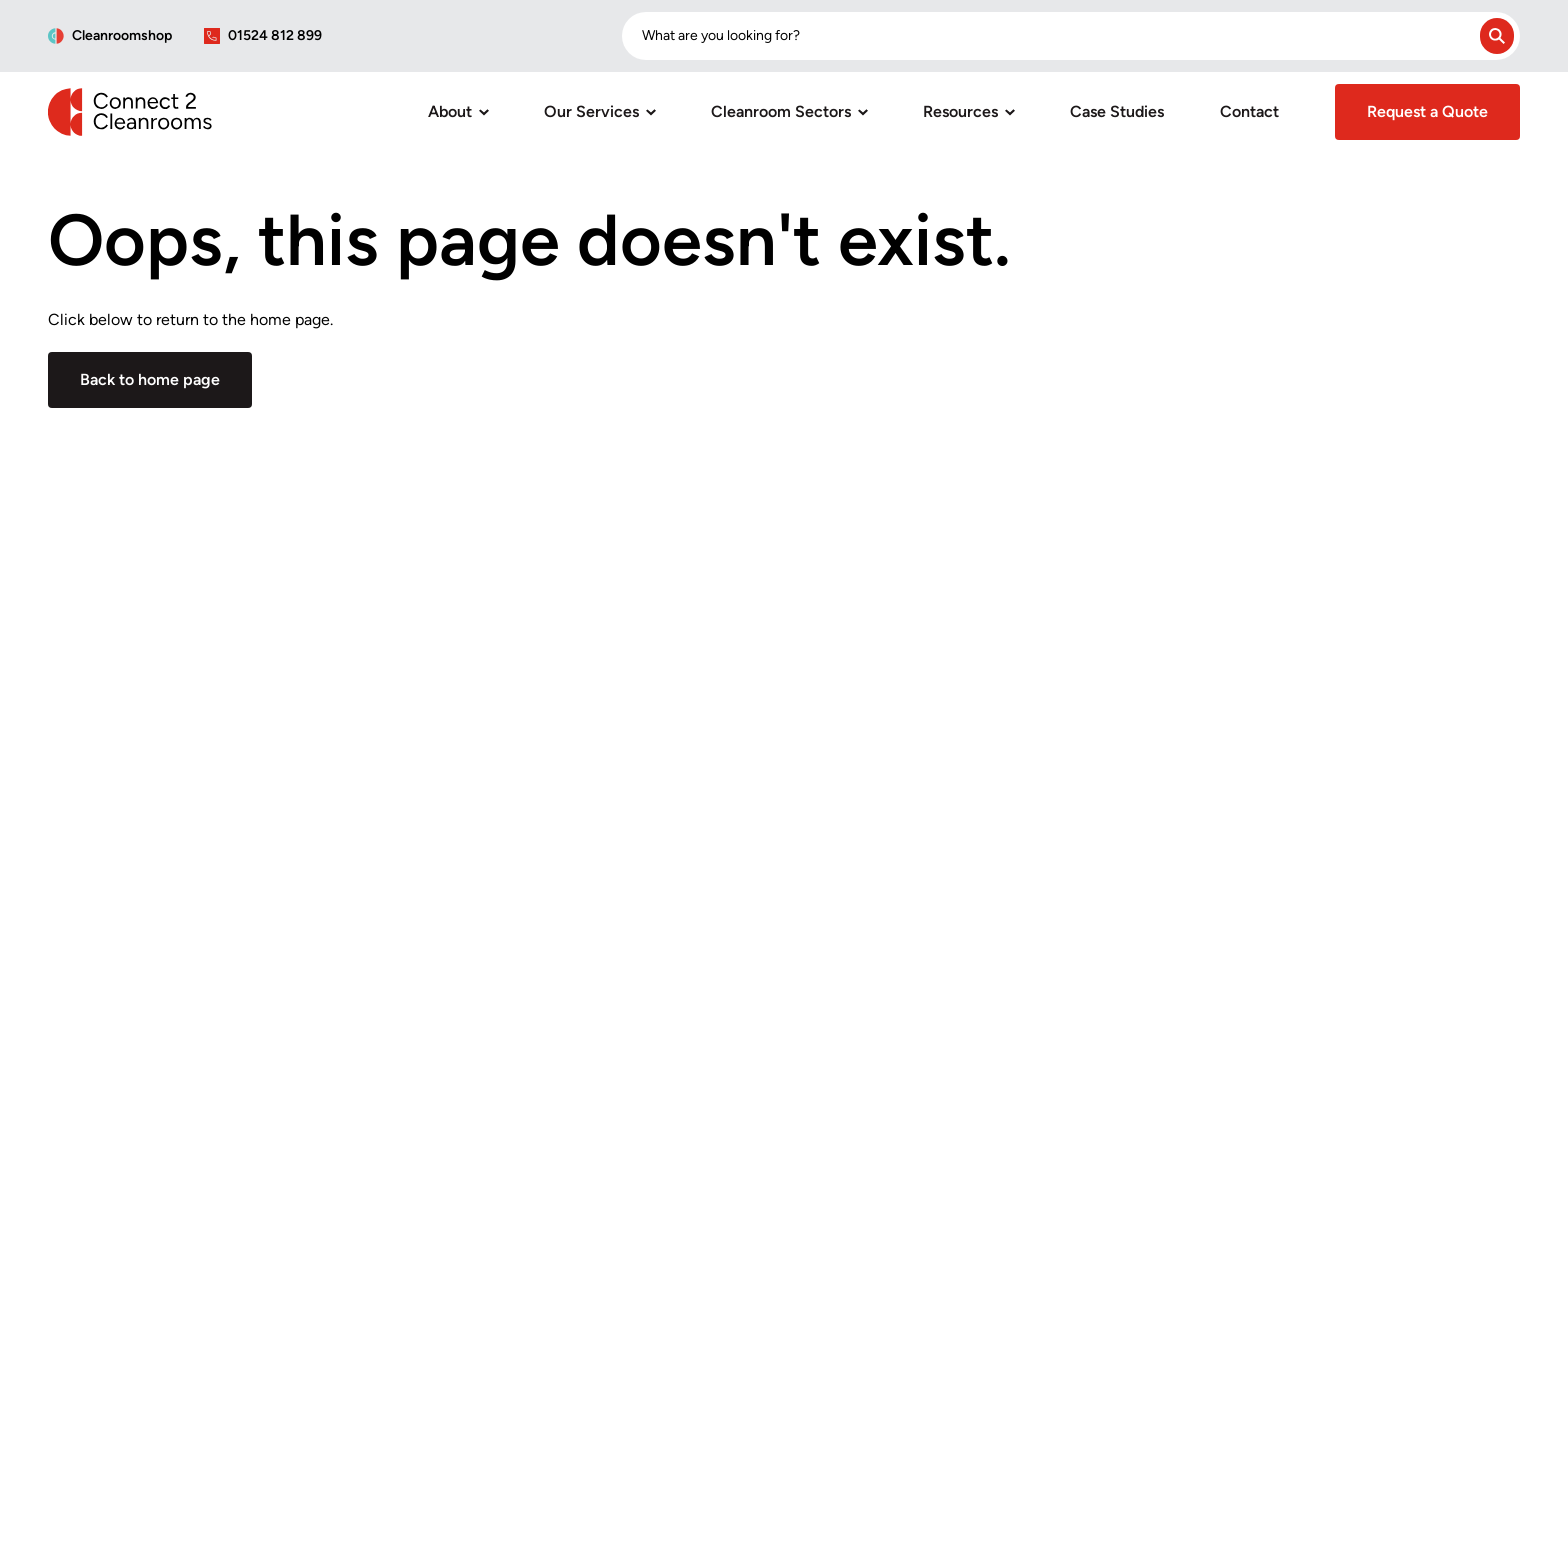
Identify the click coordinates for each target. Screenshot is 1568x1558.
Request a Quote (1427, 111)
